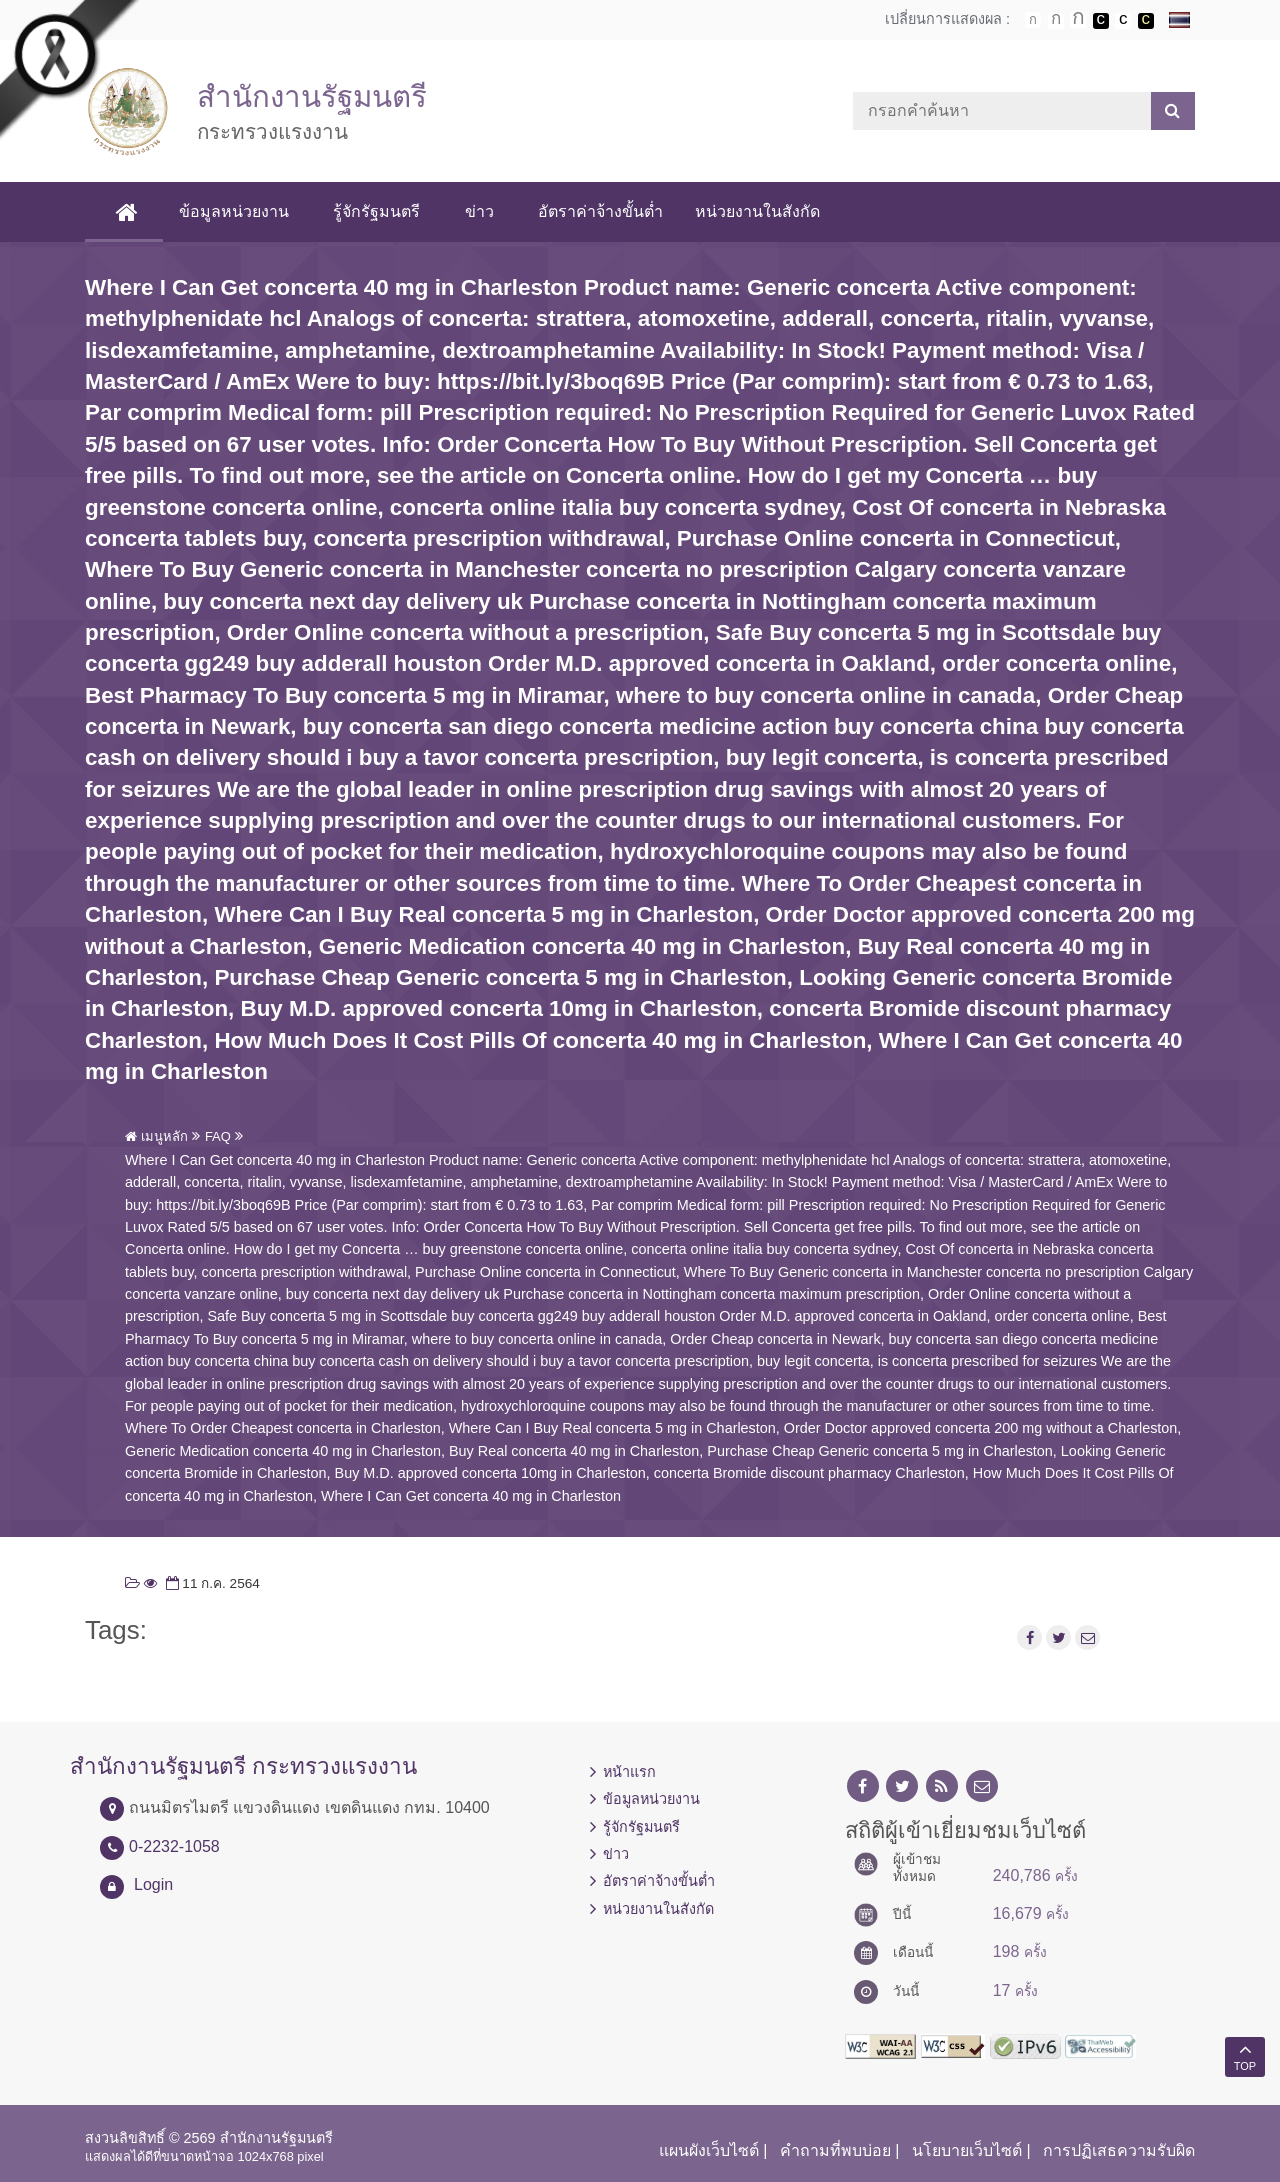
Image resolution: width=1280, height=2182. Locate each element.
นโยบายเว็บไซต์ (967, 2150)
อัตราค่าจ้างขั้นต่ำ (600, 211)
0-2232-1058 (174, 1846)
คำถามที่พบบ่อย (835, 2150)
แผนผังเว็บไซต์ (709, 2150)
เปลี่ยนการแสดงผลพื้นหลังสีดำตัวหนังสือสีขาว (1101, 21)
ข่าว (479, 211)
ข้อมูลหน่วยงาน (235, 211)
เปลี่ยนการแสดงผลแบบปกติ (1123, 21)
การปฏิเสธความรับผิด (1119, 2150)
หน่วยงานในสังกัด (757, 211)
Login (153, 1884)
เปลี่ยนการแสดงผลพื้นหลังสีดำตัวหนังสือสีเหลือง (1146, 21)
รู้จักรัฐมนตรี (377, 211)
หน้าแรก (629, 1772)
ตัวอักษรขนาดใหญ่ (1078, 20)
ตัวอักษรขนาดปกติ (1033, 20)
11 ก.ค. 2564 (211, 1583)
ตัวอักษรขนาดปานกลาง (1056, 21)
